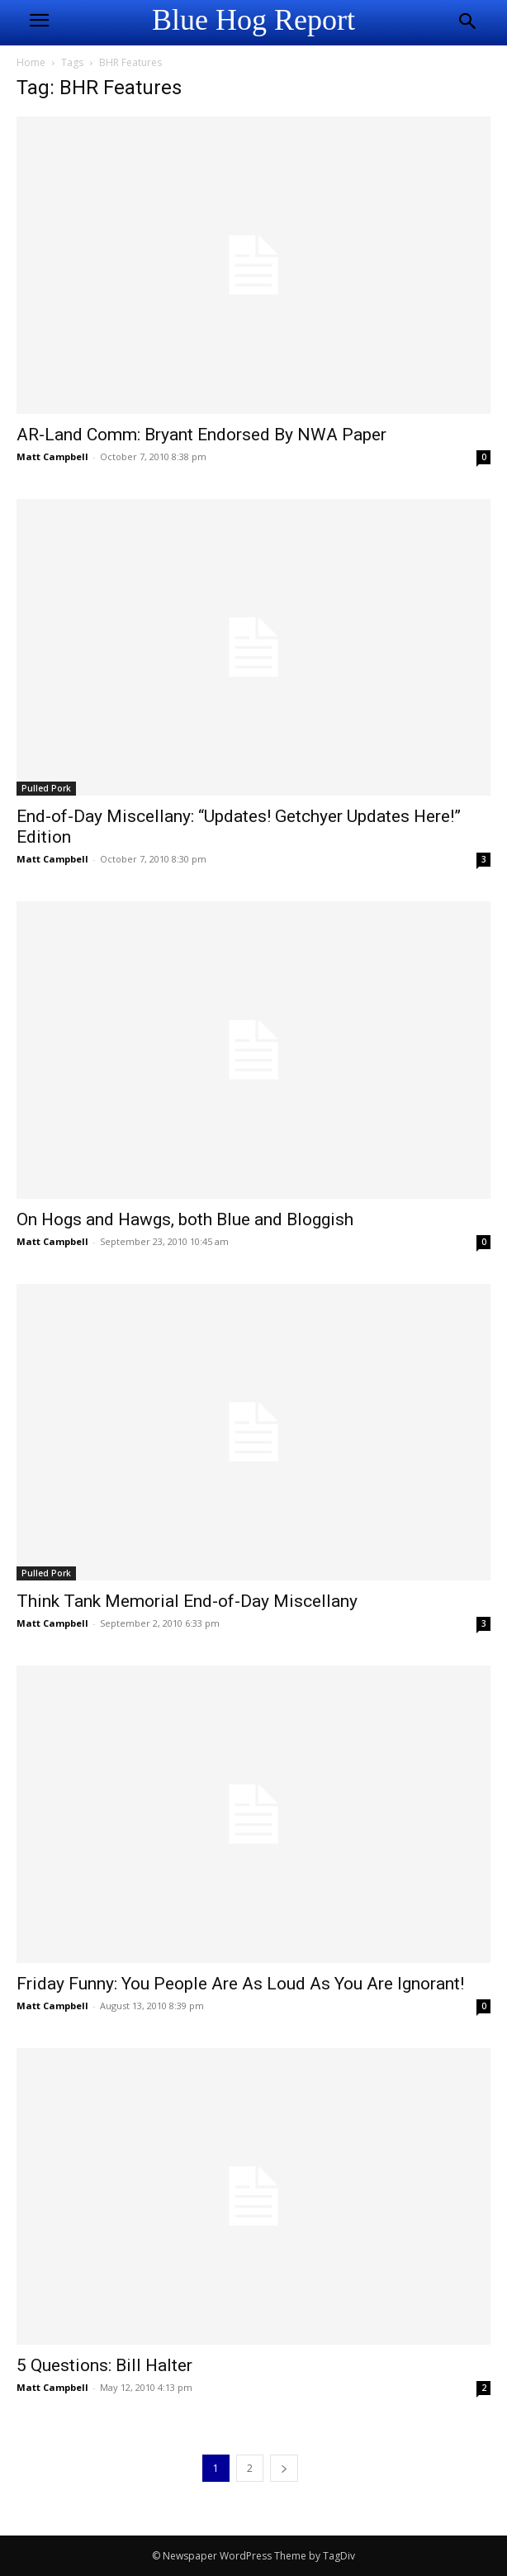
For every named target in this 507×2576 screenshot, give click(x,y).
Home (31, 62)
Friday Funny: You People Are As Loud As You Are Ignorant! (240, 1984)
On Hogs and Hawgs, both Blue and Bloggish (185, 1219)
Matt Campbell (52, 456)
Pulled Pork (46, 788)
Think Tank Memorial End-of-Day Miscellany (187, 1601)
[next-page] (284, 2468)
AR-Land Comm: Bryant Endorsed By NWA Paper (201, 434)
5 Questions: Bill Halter (104, 2365)
